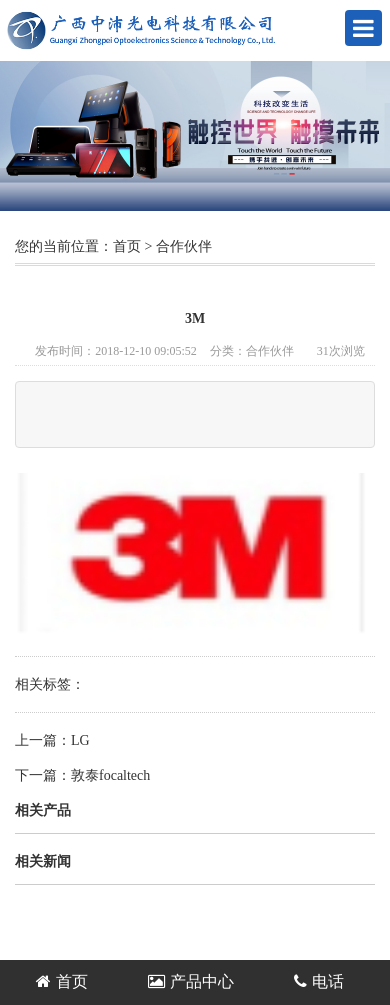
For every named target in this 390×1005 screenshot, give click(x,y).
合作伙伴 (184, 246)
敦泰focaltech (110, 775)
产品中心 (191, 981)
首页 (127, 246)
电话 (319, 981)
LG (80, 740)
